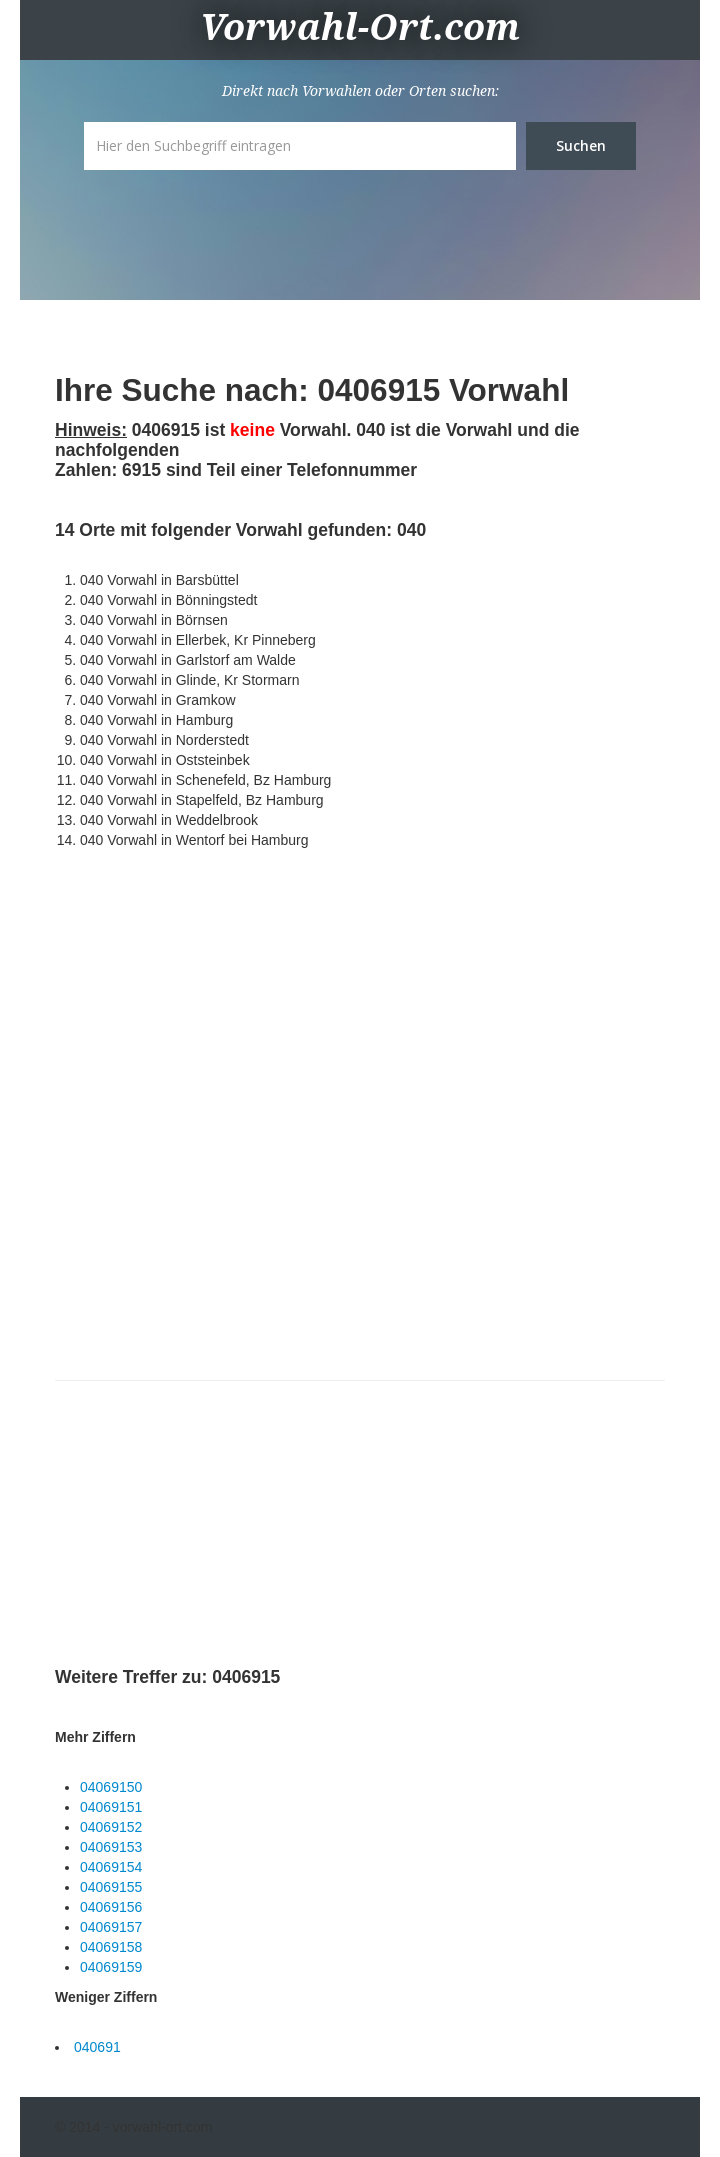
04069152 (111, 1827)
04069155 (111, 1887)
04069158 (111, 1947)
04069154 (111, 1867)
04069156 (111, 1907)
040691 (97, 2047)
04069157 (111, 1927)
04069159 (111, 1967)
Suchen (581, 145)
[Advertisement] (205, 1527)
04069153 (111, 1847)
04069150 (111, 1787)
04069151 (111, 1807)
